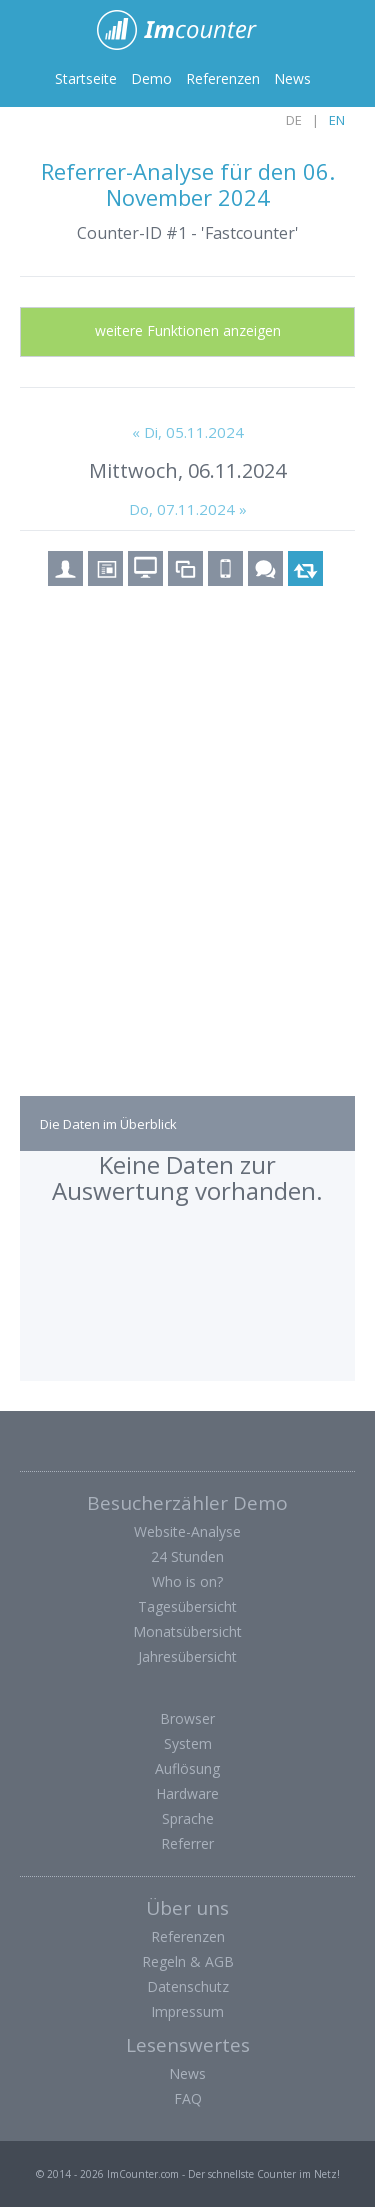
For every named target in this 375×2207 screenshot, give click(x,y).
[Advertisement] (187, 858)
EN (337, 120)
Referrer (187, 1843)
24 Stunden (187, 1556)
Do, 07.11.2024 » (188, 509)
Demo (151, 78)
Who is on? (187, 1581)
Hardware (187, 1793)
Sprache (188, 1818)
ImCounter (187, 30)
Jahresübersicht (187, 1656)
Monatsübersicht (187, 1631)
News (292, 78)
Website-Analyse (187, 1531)
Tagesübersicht (187, 1606)
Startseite (86, 78)
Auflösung (187, 1768)
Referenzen (223, 78)
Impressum (187, 2011)
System (188, 1743)
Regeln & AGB (188, 1961)
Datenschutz (188, 1986)
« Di (188, 432)
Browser (187, 1718)
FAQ (188, 2098)
